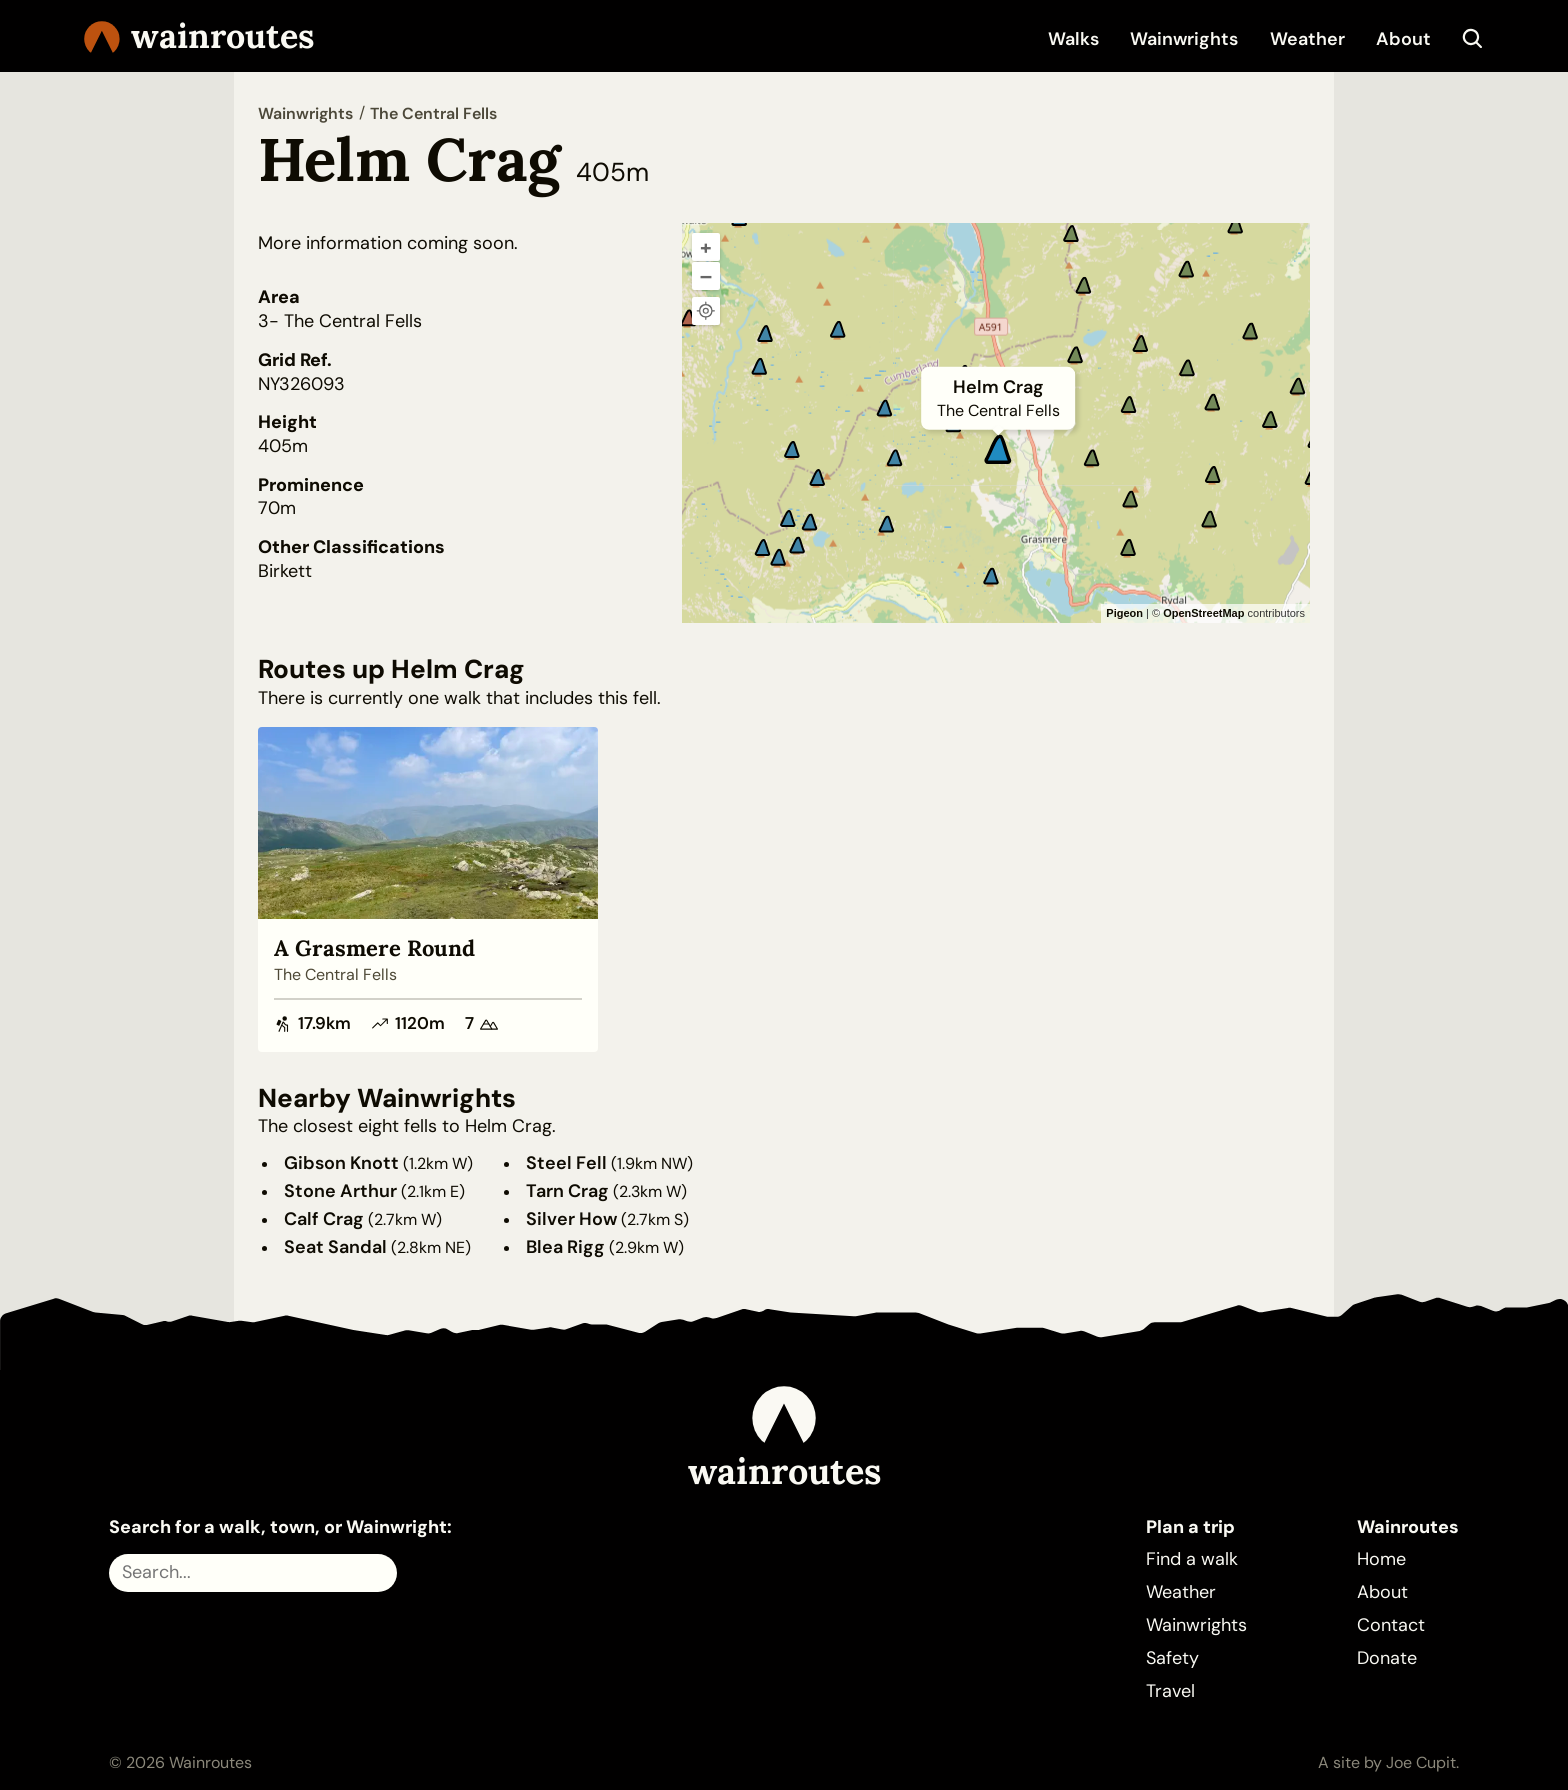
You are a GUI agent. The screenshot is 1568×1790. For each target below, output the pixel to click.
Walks (1073, 39)
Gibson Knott (341, 1163)
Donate (1387, 1658)
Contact (1391, 1625)
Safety (1172, 1658)
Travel (1170, 1691)
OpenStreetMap (1203, 613)
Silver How (571, 1219)
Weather (1307, 39)
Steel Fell (566, 1163)
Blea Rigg (565, 1247)
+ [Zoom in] (706, 247)
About (1403, 39)
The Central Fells (433, 113)
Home (1381, 1559)
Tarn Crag (567, 1191)
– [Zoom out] (706, 276)
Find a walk (1192, 1559)
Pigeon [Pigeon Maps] (1124, 613)
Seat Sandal (335, 1247)
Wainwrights (1184, 39)
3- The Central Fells (340, 321)
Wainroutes (199, 36)
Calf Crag (324, 1219)
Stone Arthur (340, 1191)
